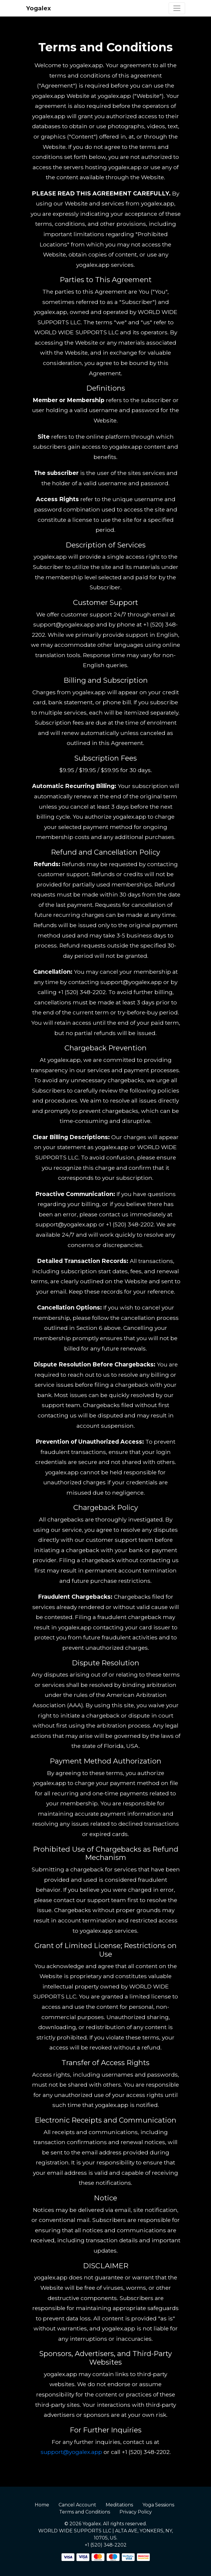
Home (42, 2505)
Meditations (119, 2505)
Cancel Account (77, 2505)
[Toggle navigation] (177, 8)
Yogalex (38, 8)
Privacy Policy (135, 2512)
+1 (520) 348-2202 (106, 2545)
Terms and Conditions (84, 2512)
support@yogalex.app (71, 2451)
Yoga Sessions (158, 2505)
